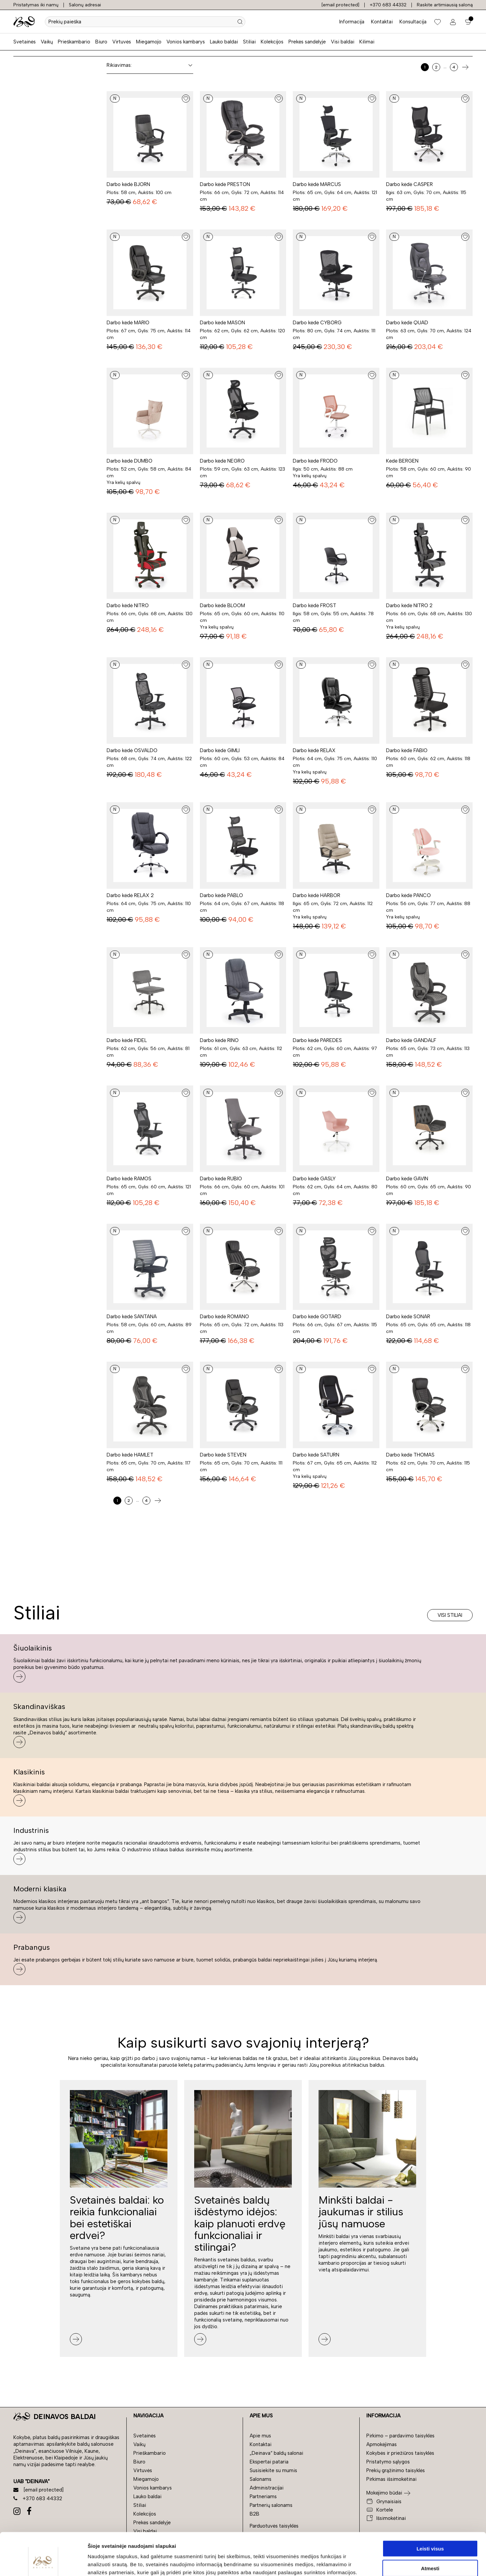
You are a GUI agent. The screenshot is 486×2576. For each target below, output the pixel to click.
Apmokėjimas (381, 2444)
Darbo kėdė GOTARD (317, 1317)
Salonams (260, 2479)
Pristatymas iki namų (35, 5)
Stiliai (249, 42)
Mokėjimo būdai (384, 2493)
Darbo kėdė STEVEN (223, 1455)
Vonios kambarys (185, 42)
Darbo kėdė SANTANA (132, 1317)
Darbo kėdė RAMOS (129, 1179)
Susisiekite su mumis (273, 2470)
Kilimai (366, 42)
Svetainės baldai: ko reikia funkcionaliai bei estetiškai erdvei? (117, 2218)
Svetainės (24, 42)
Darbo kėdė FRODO (315, 461)
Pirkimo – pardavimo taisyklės (400, 2436)
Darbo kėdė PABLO (221, 895)
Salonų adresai (85, 5)
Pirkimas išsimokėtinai (391, 2479)
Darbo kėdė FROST (314, 606)
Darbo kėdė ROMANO (224, 1317)
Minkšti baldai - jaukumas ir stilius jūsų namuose (361, 2212)
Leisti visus (430, 2512)
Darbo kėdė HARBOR (316, 895)
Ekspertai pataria (269, 2462)
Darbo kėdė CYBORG (317, 323)
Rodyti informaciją (343, 2563)
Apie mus (260, 2436)
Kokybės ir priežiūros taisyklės (400, 2453)
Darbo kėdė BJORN (128, 184)
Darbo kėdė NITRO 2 (409, 606)
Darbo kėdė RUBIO (221, 1179)
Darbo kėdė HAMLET (130, 1455)
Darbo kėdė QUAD (407, 323)
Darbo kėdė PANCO (408, 895)
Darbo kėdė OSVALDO (132, 750)
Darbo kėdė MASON (222, 323)
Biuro (101, 42)
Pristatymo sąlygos (388, 2462)
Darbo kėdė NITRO (128, 606)
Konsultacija (413, 22)
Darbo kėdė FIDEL (127, 1040)
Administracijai (266, 2488)
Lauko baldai (224, 42)
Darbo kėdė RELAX (314, 750)
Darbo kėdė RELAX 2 (130, 895)
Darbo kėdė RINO (219, 1040)
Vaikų (47, 42)
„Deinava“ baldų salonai (276, 2453)
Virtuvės (121, 42)
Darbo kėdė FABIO (407, 750)
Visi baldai (342, 42)
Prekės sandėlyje (307, 42)
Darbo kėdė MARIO (128, 323)
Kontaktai (382, 22)
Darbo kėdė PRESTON (225, 184)
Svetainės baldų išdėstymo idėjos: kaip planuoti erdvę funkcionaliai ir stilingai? (239, 2223)
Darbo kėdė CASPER (409, 184)
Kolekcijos (272, 42)
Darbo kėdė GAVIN (407, 1179)
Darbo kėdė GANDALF (411, 1040)
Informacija (351, 22)
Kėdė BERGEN (402, 461)
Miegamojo (148, 42)
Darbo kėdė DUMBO (129, 461)
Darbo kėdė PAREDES (317, 1040)
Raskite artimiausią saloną (445, 5)
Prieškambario (74, 42)
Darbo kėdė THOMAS (410, 1455)
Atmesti (430, 2532)
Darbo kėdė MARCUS (317, 184)
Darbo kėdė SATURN (316, 1455)
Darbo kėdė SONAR (408, 1317)
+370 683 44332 (388, 5)
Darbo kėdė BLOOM (222, 606)
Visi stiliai (450, 1615)
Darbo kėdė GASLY (314, 1179)
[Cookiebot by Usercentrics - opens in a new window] (43, 2563)
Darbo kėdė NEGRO (222, 461)
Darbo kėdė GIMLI (220, 750)
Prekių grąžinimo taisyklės (395, 2470)
